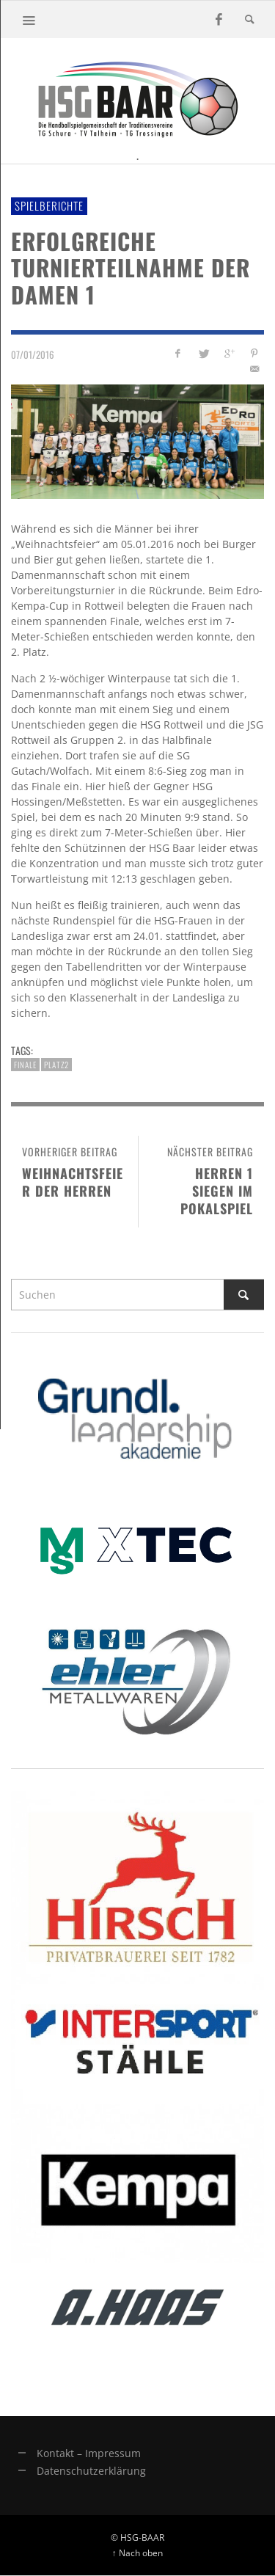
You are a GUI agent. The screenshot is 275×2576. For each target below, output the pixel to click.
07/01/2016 (32, 354)
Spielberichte (49, 205)
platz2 (56, 1064)
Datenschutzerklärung (91, 2471)
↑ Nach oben (137, 2552)
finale (25, 1064)
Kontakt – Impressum (89, 2453)
